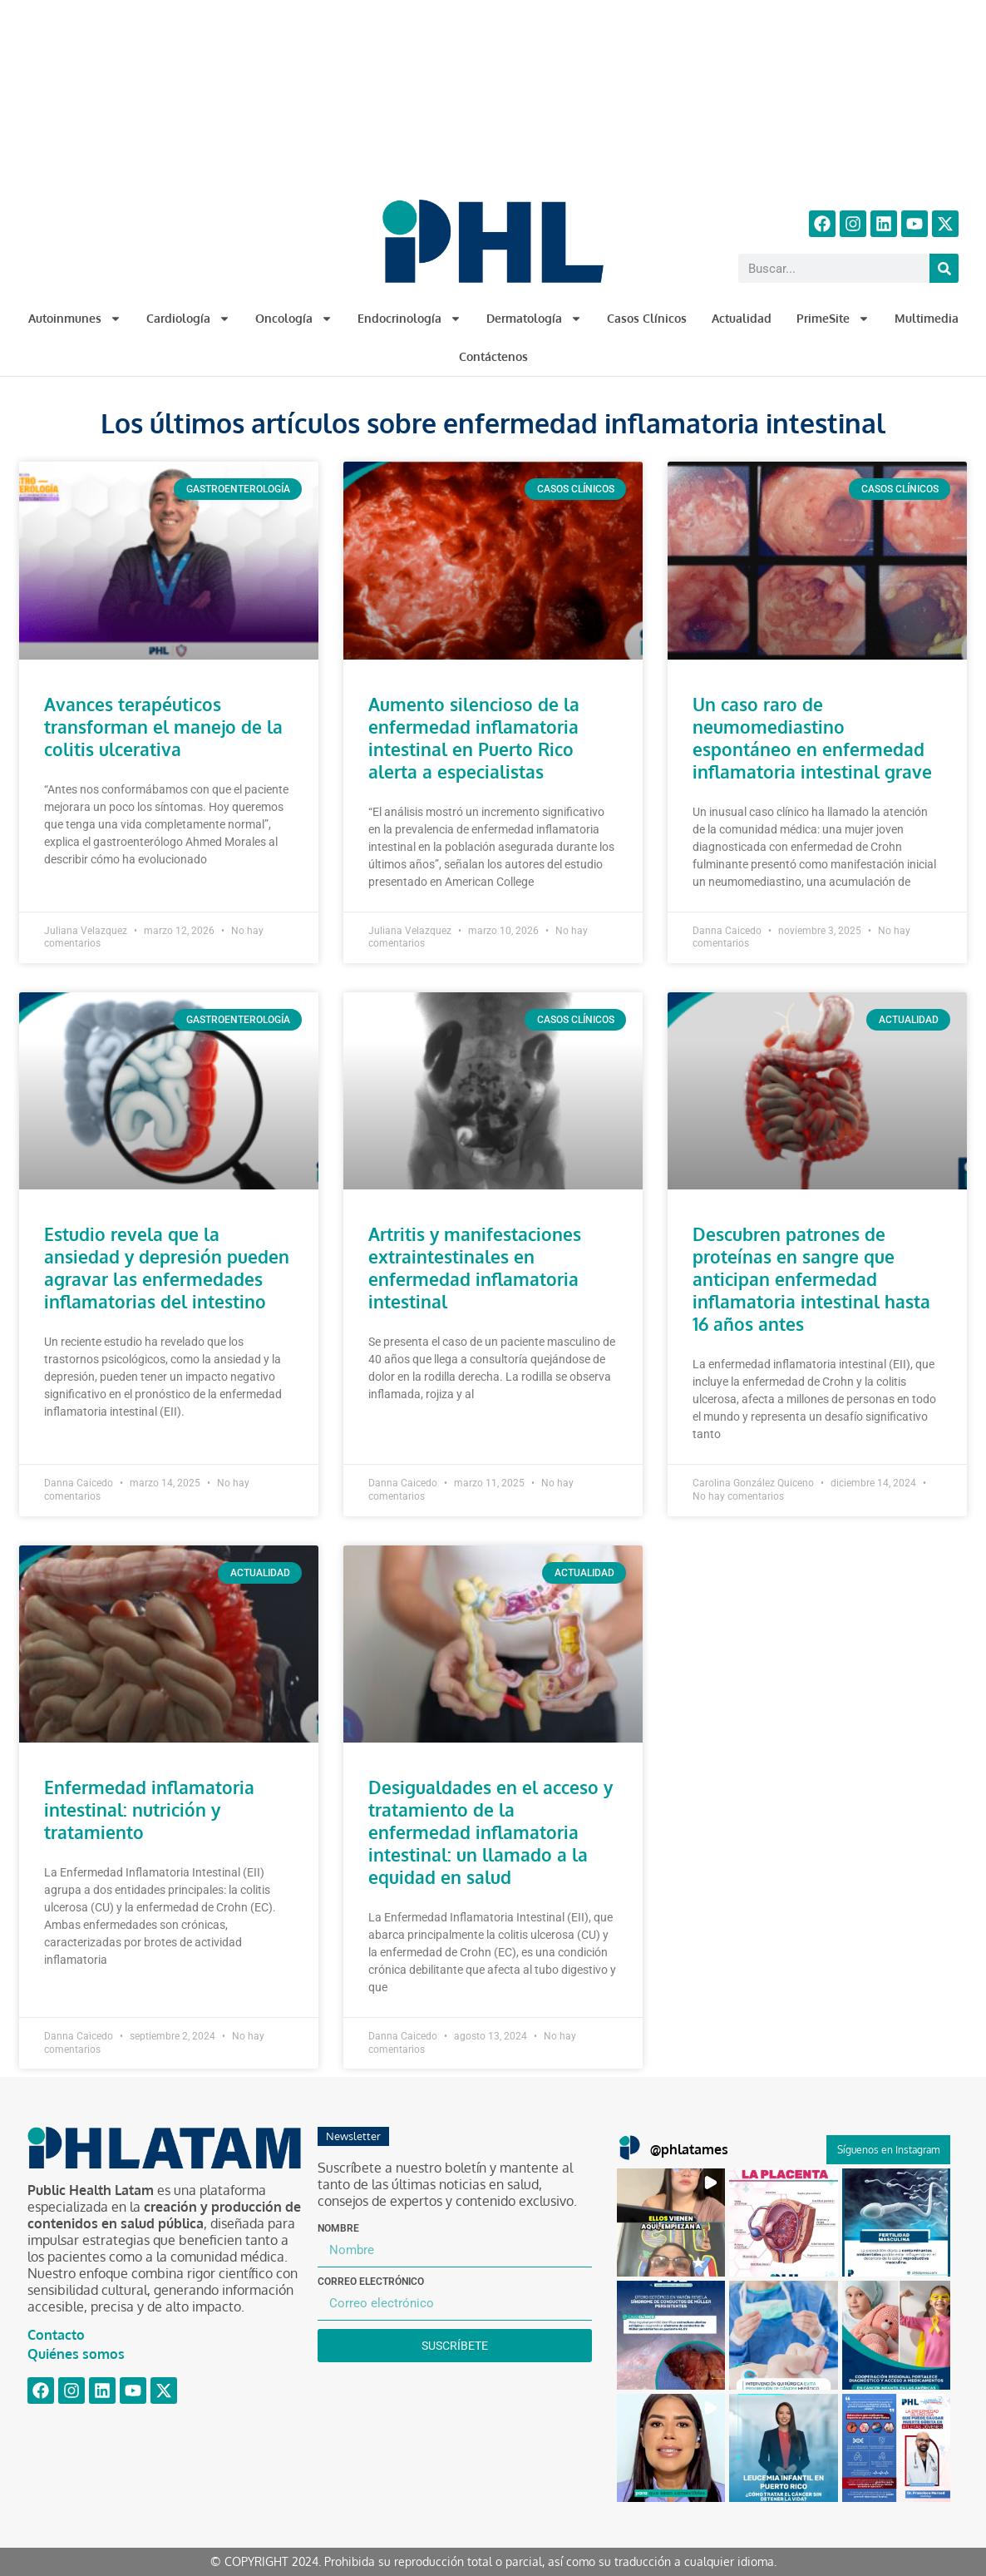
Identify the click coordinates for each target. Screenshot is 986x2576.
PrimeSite (833, 318)
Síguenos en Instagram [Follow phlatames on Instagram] (888, 2149)
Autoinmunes (74, 318)
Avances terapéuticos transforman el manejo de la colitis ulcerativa (163, 726)
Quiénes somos (76, 2354)
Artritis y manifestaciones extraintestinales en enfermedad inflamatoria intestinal (474, 1268)
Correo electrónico (371, 2281)
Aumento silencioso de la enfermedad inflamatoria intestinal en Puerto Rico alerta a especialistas (473, 738)
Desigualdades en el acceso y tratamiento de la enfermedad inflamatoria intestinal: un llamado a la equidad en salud (490, 1832)
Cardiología (188, 318)
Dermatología (534, 318)
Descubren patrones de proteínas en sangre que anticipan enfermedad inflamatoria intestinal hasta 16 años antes (811, 1279)
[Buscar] (944, 268)
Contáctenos (493, 356)
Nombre (338, 2228)
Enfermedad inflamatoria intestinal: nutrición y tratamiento (149, 1809)
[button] (671, 2222)
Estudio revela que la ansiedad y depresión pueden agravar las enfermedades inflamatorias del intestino (166, 1268)
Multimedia (927, 318)
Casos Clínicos (647, 318)
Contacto (56, 2334)
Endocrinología (409, 318)
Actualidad (742, 318)
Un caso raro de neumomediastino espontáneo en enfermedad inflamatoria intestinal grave (812, 738)
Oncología (294, 318)
